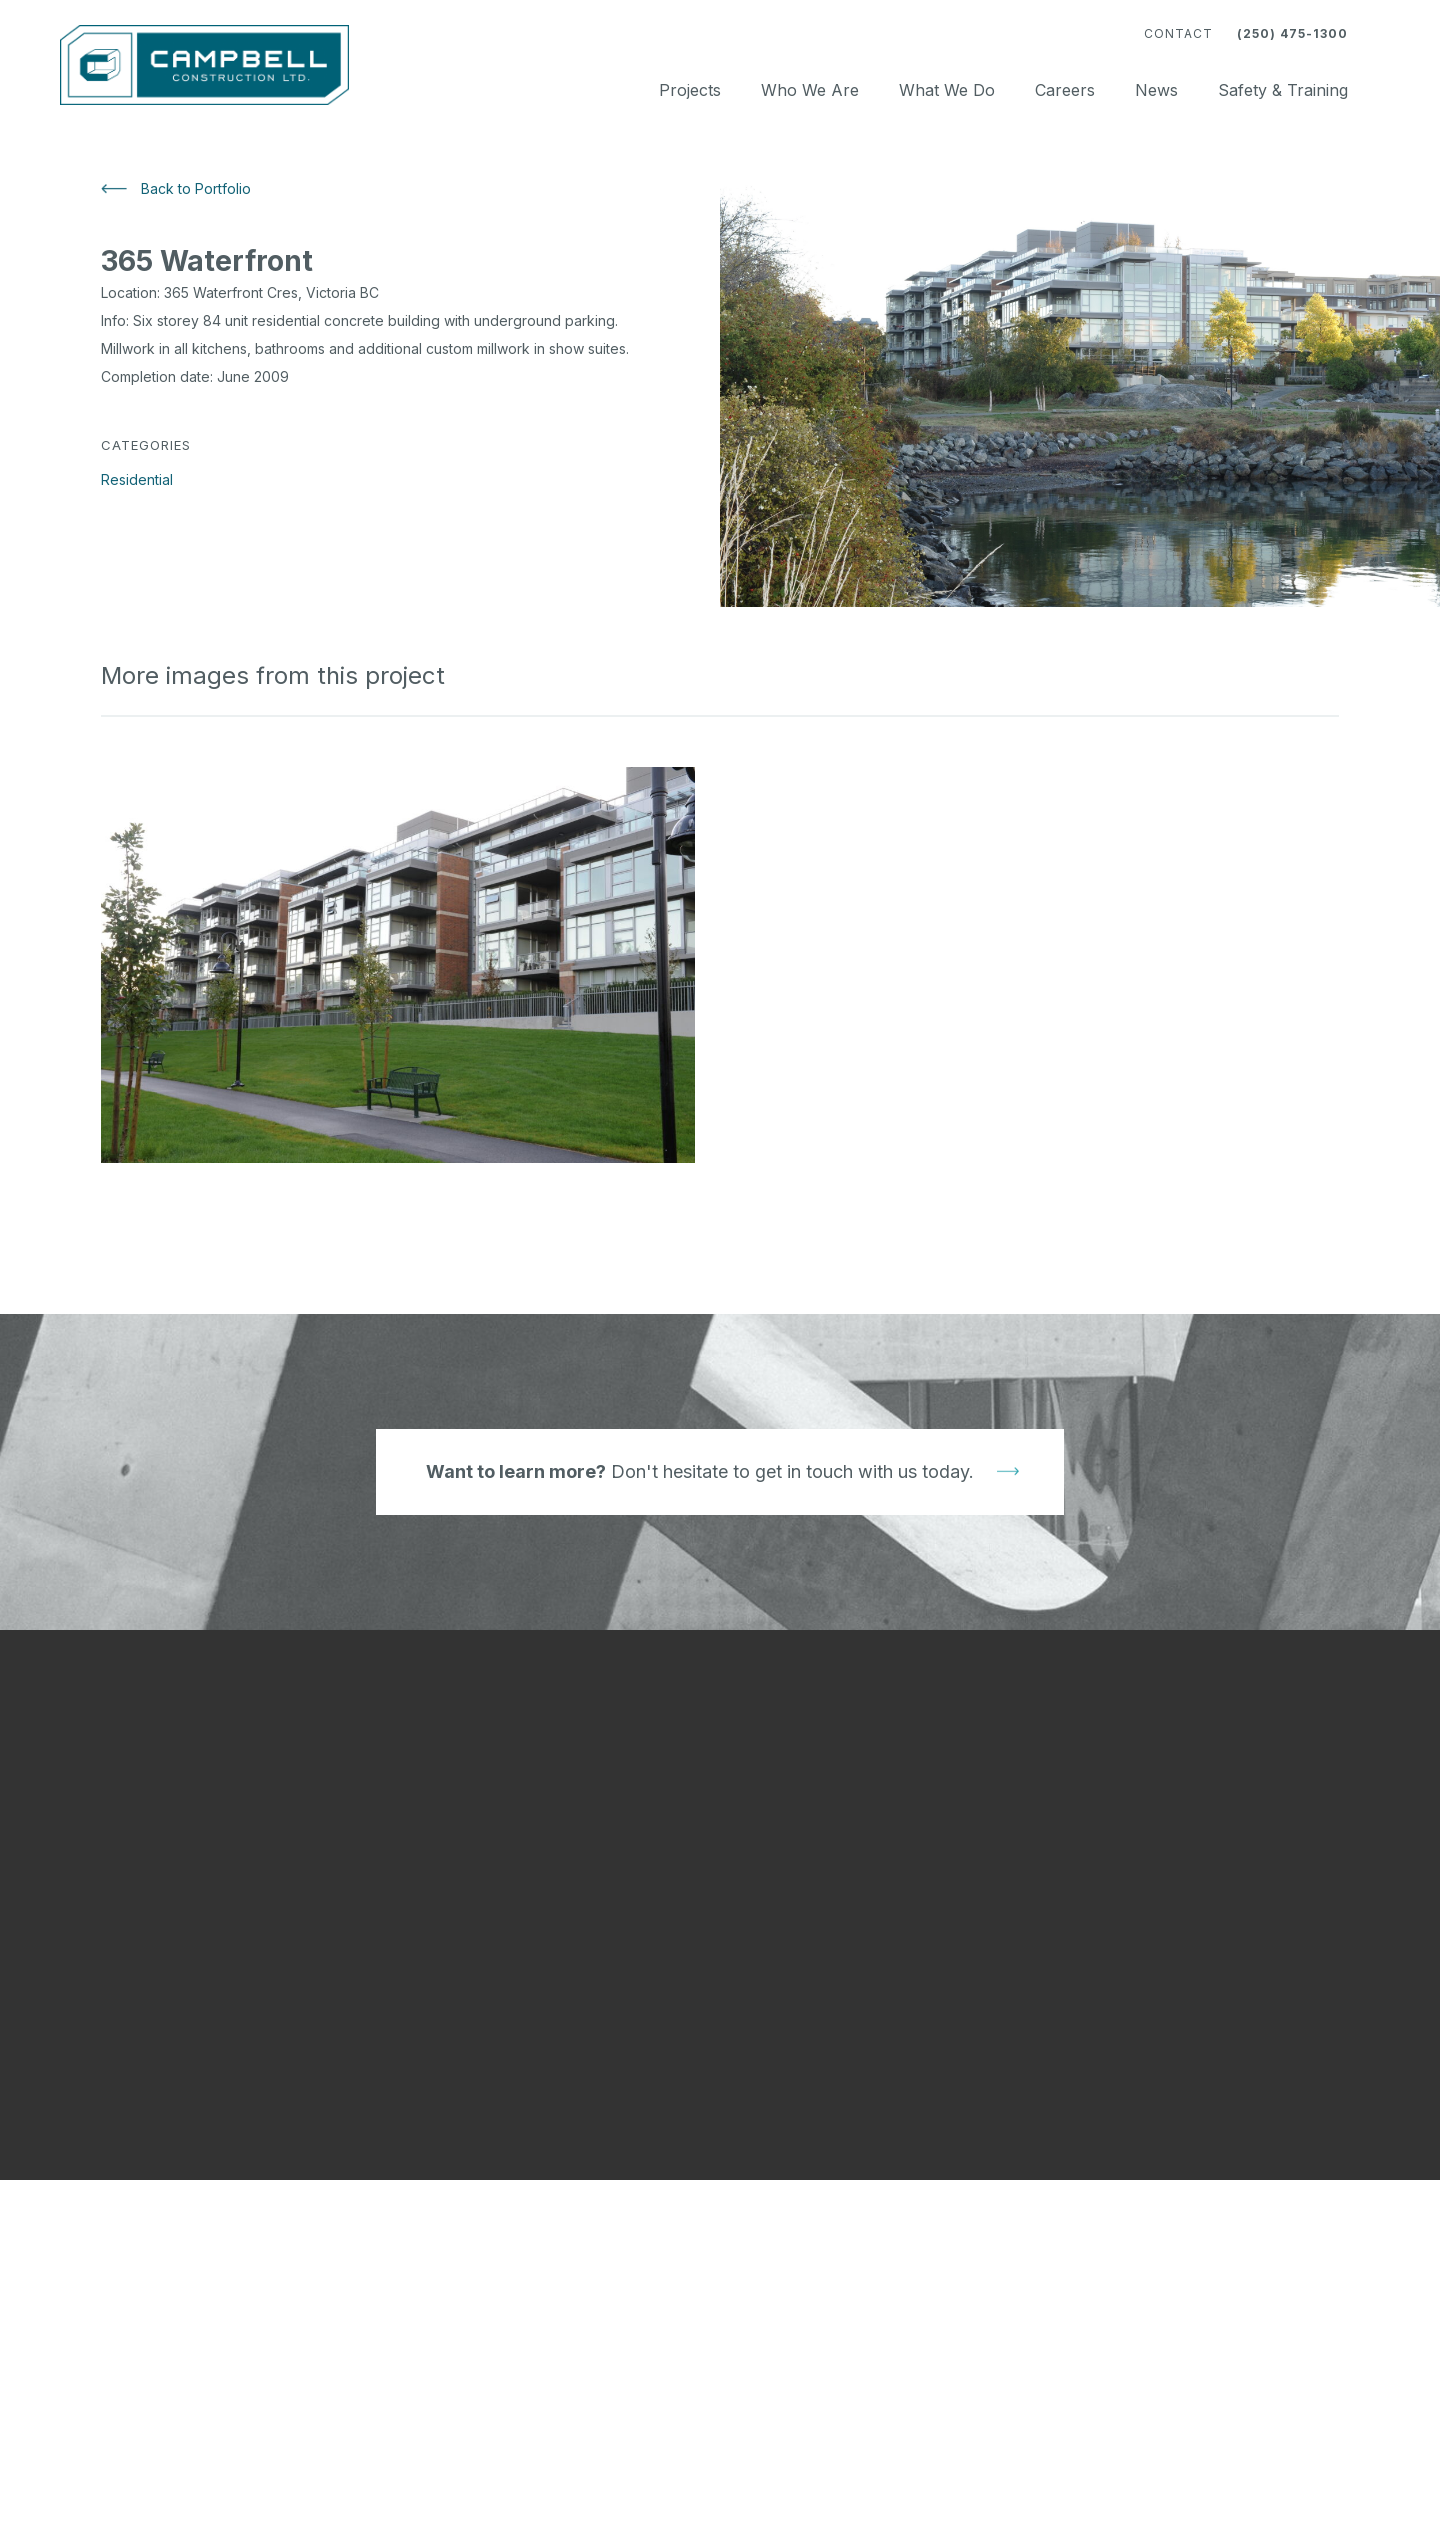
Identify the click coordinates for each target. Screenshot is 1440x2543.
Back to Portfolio (196, 188)
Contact (1178, 33)
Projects (690, 90)
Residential (137, 479)
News (1156, 90)
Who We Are (810, 90)
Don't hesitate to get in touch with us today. (700, 1471)
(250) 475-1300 (1292, 33)
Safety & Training (1283, 90)
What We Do (947, 90)
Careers (1065, 90)
